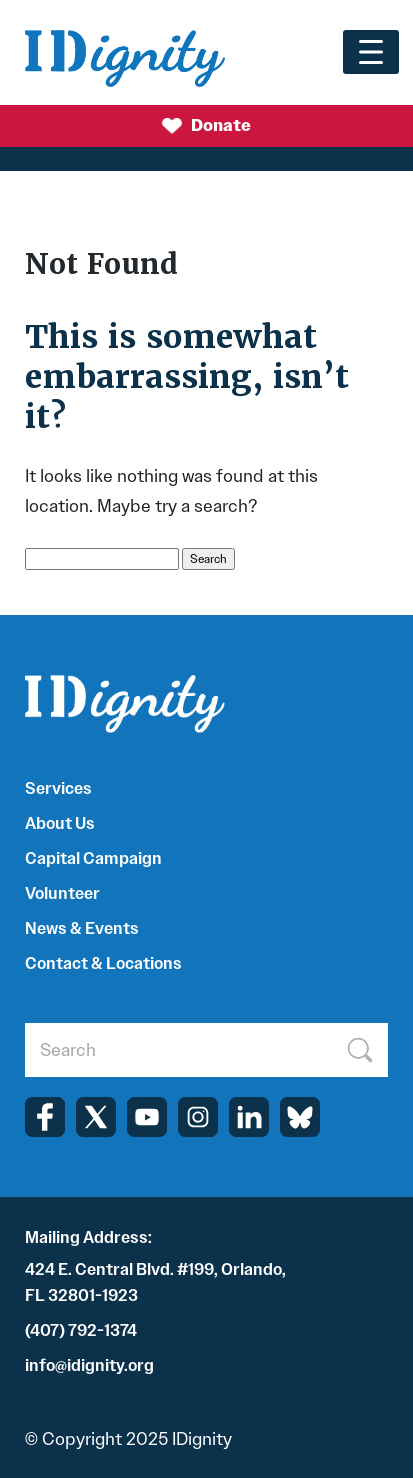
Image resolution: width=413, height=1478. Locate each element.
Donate (206, 126)
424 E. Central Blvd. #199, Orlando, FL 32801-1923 (155, 1282)
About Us (60, 823)
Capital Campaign (93, 858)
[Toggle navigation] (371, 52)
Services (58, 788)
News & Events (82, 928)
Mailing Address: (88, 1237)
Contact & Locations (103, 963)
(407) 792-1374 (81, 1330)
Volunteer (62, 893)
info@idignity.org (89, 1365)
